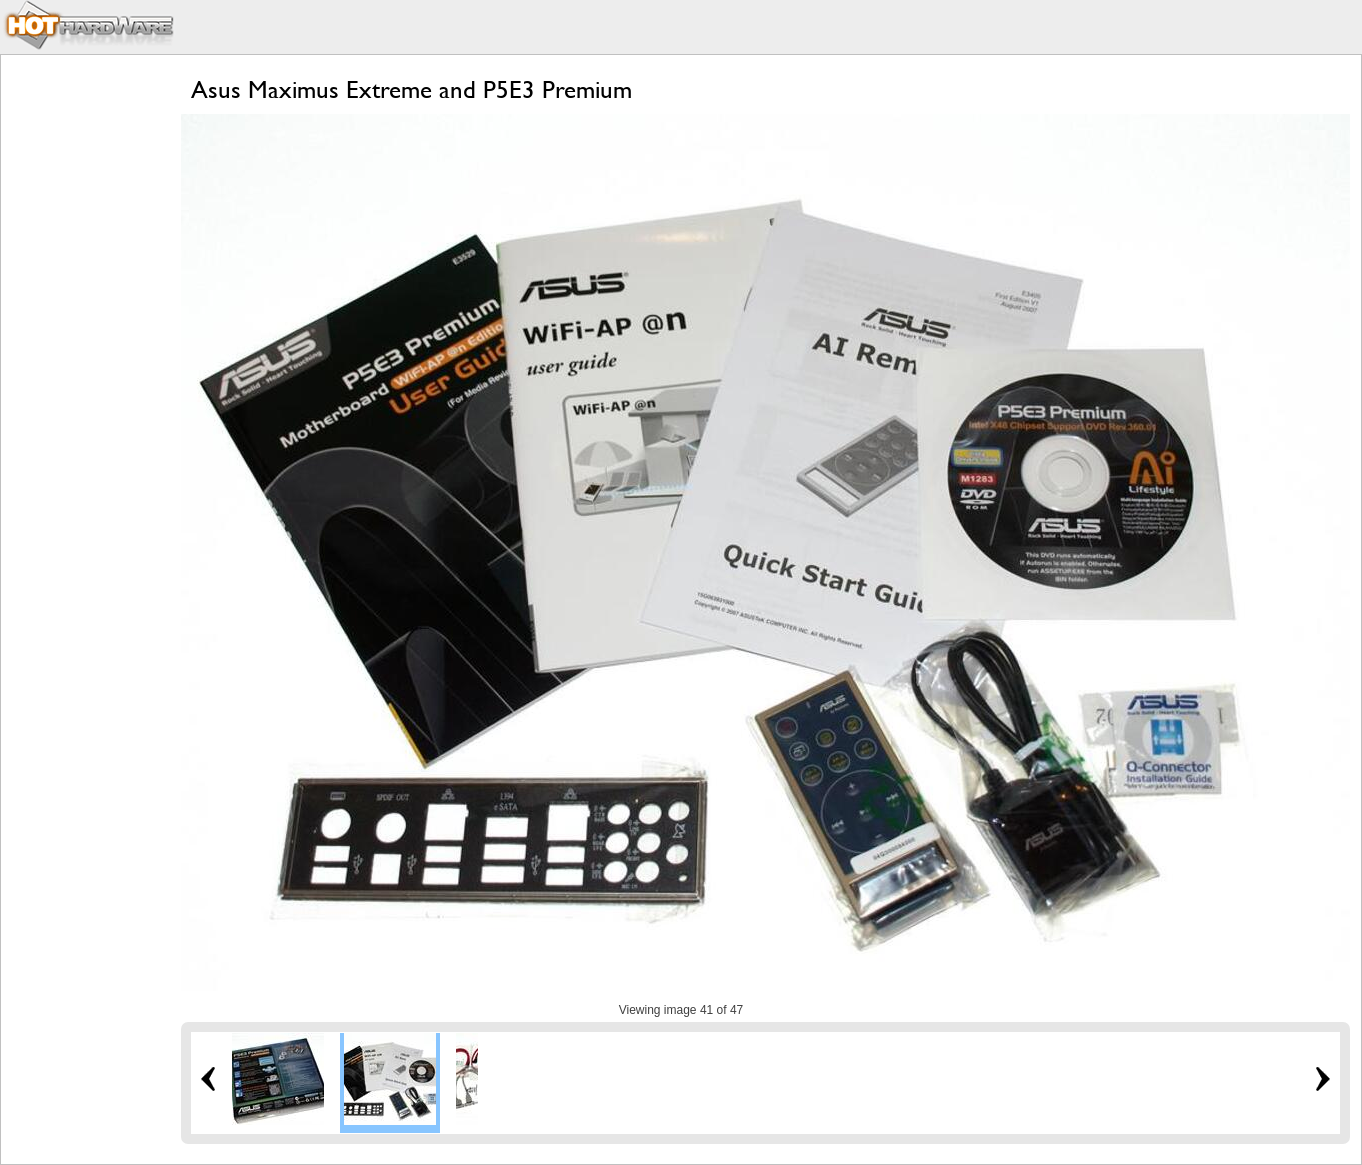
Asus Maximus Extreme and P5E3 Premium (411, 89)
